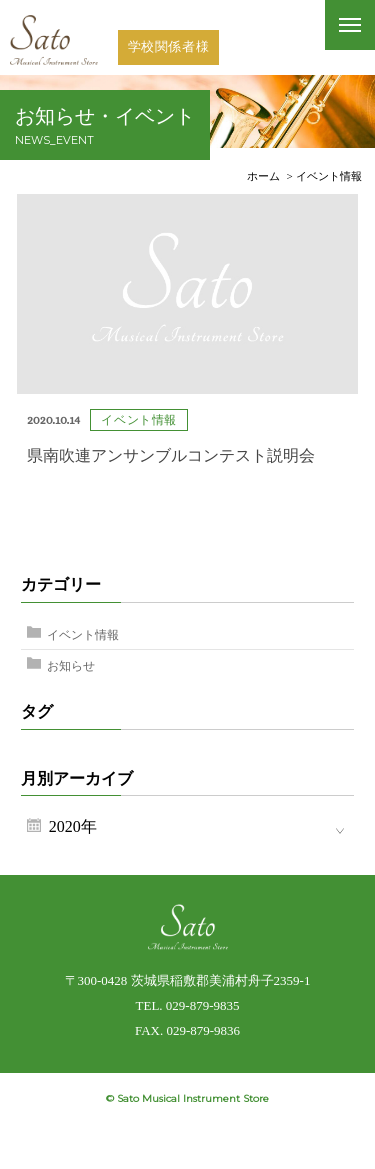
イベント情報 (83, 635)
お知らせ (71, 666)
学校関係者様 (169, 46)
